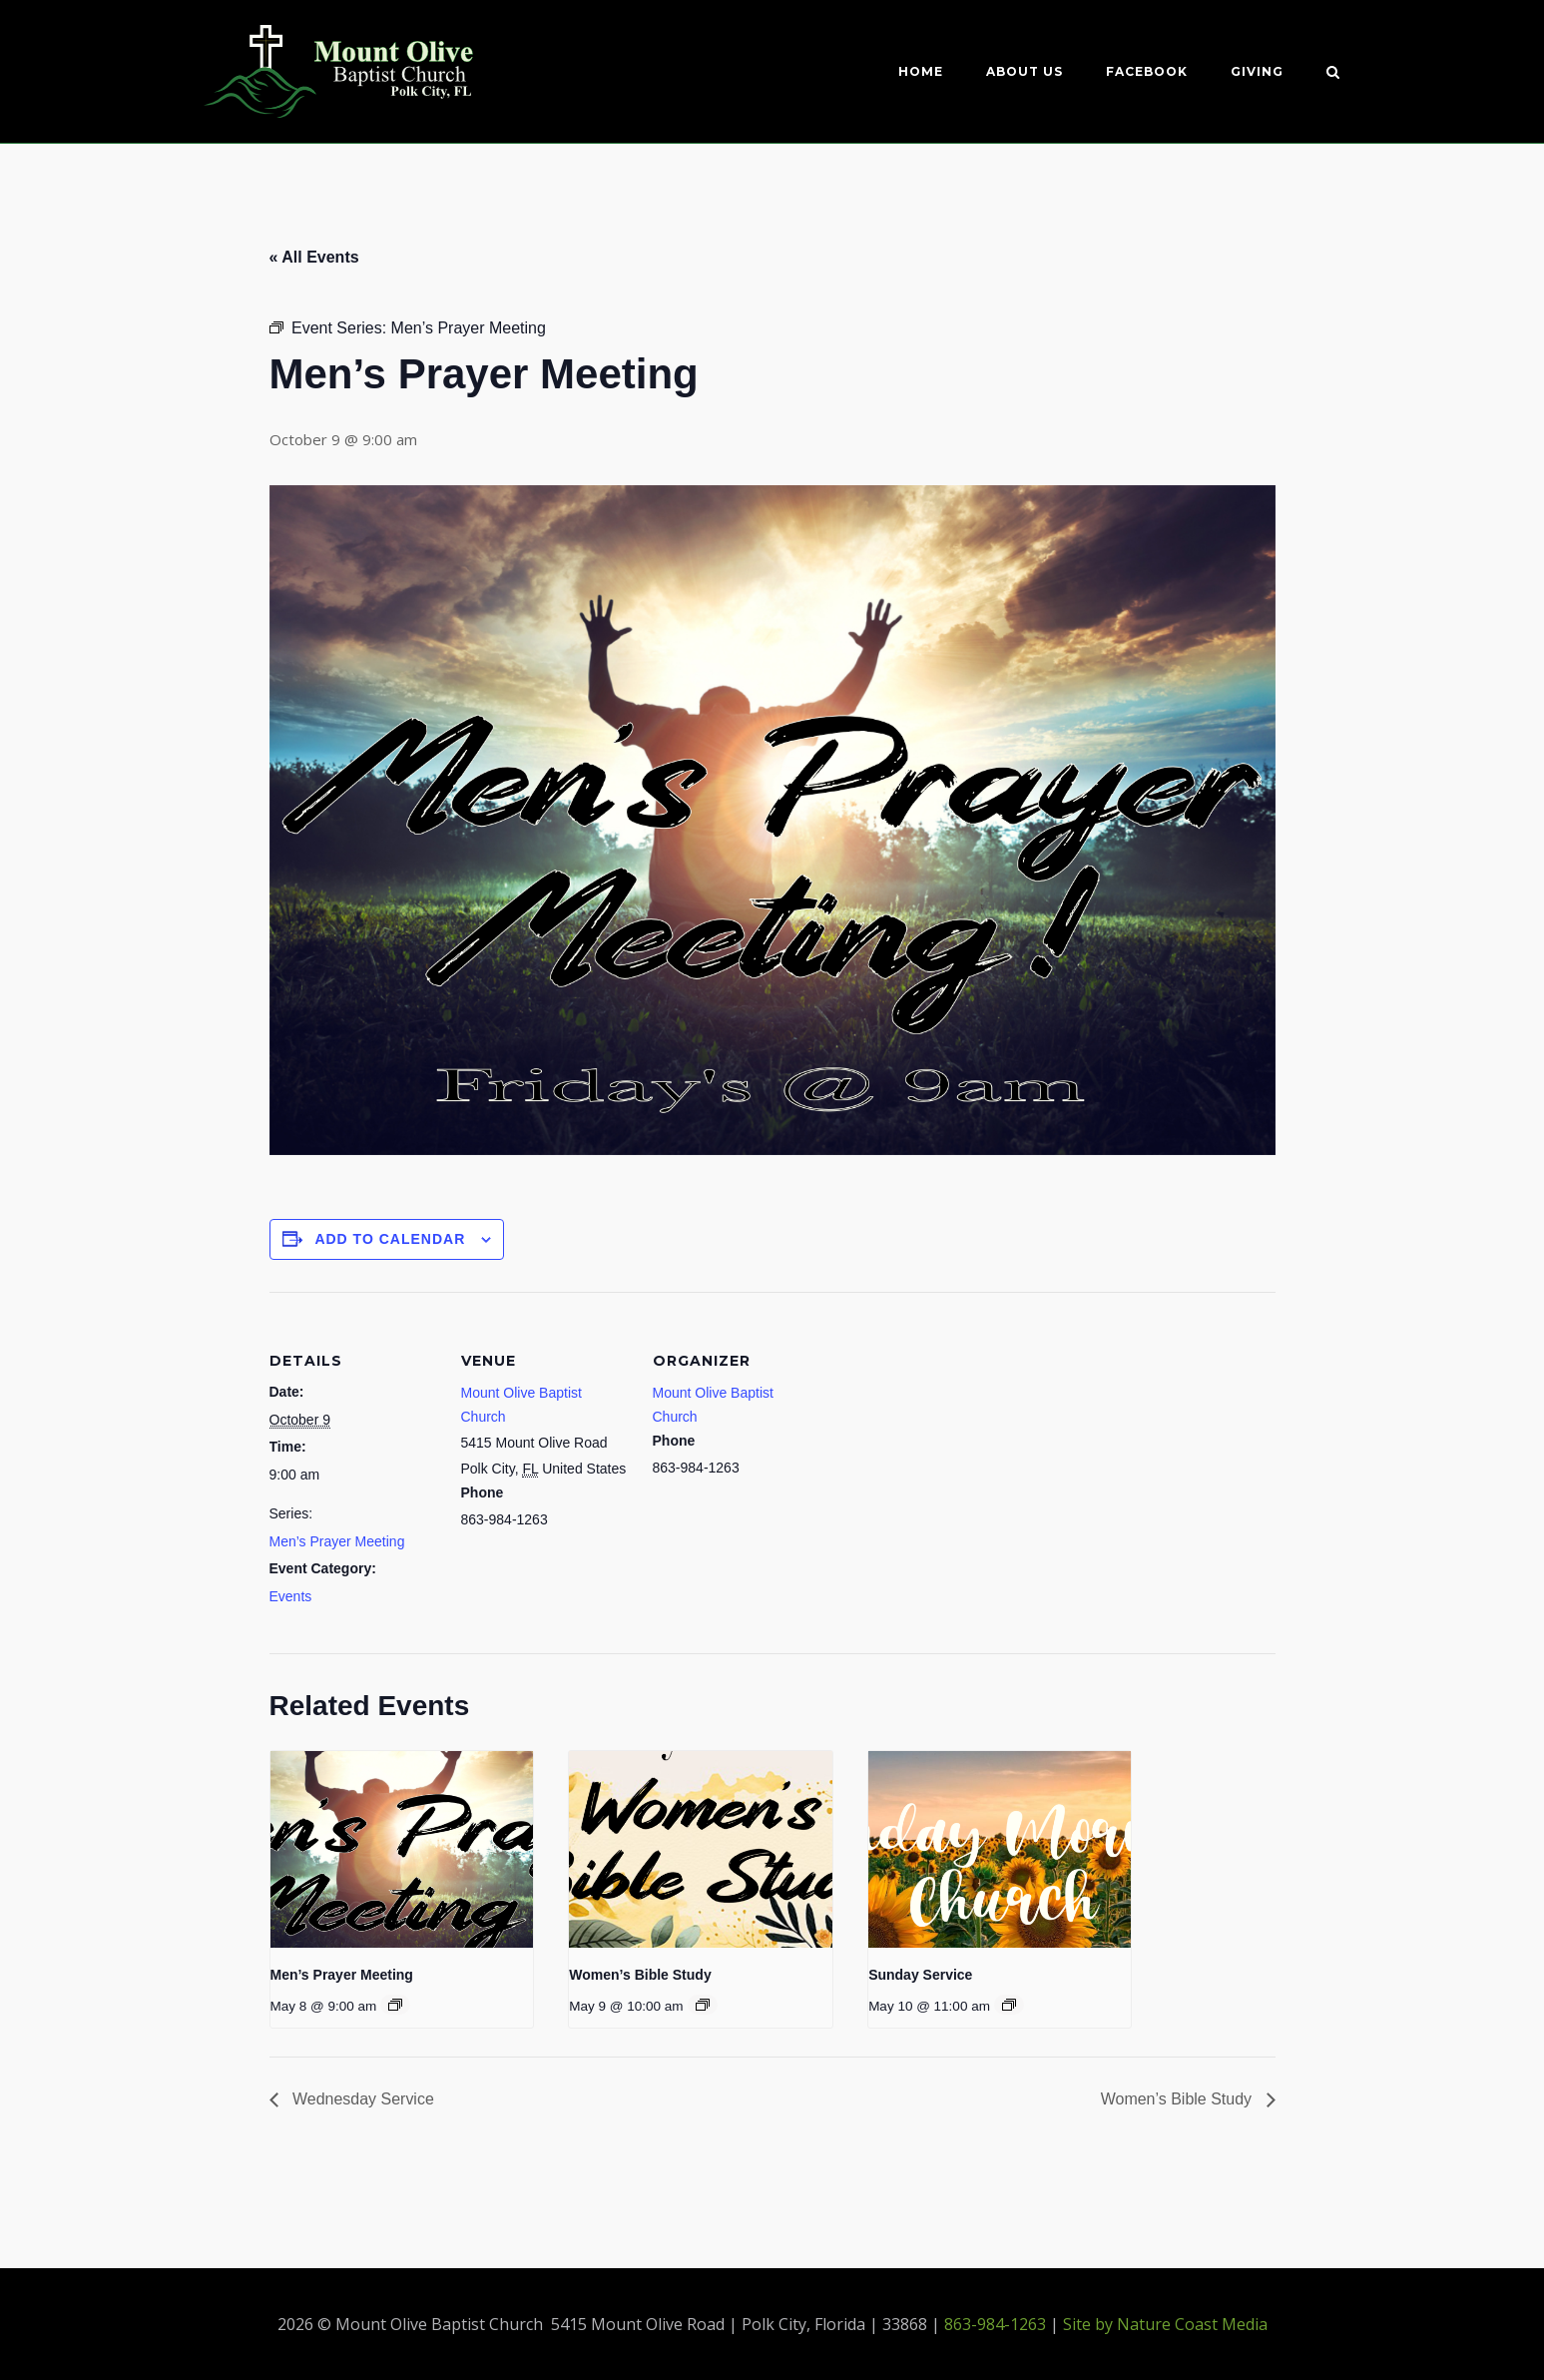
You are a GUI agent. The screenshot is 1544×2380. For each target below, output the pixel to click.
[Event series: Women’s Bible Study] (703, 2005)
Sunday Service (920, 1975)
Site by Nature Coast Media (1165, 2324)
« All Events (314, 257)
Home (920, 71)
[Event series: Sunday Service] (1009, 2005)
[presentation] (401, 1849)
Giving (1257, 71)
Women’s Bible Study (640, 1975)
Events (290, 1596)
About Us (1024, 71)
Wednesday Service (361, 2098)
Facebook (1147, 71)
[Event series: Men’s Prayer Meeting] (395, 2005)
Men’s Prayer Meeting (337, 1541)
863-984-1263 (995, 2324)
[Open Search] (1332, 74)
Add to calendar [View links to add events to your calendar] (389, 1239)
